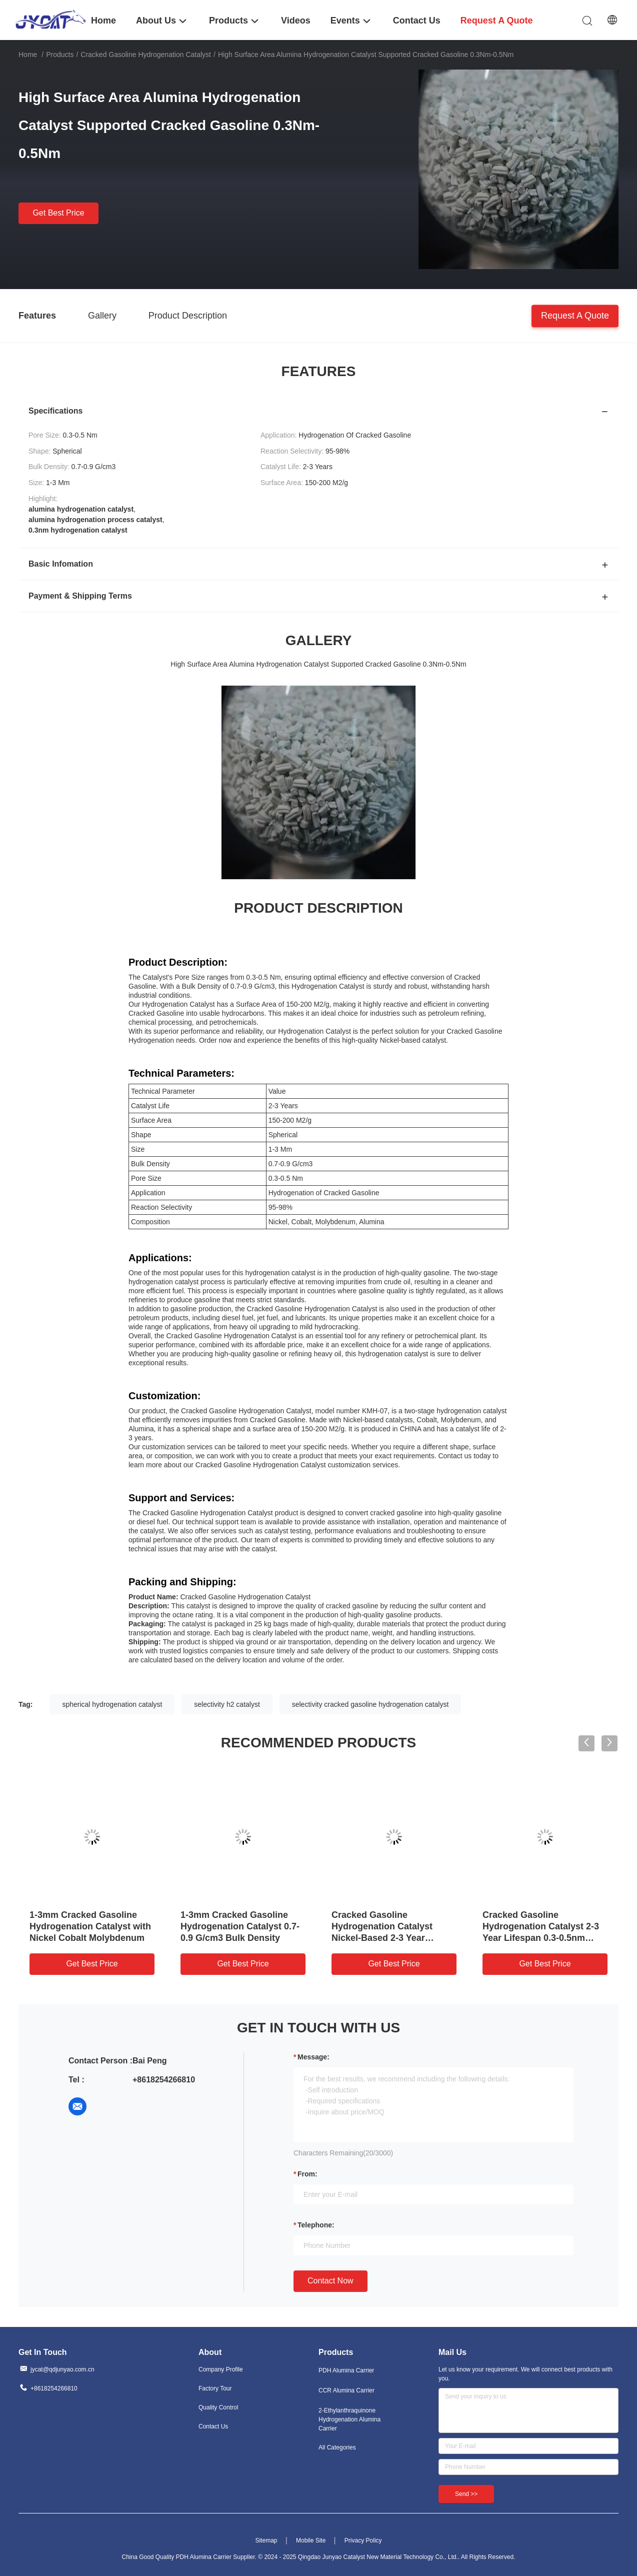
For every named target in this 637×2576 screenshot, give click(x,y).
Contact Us (213, 2426)
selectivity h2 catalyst (227, 1704)
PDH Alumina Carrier (346, 2370)
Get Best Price (58, 213)
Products (60, 55)
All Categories (337, 2447)
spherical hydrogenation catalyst (112, 1704)
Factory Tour (215, 2388)
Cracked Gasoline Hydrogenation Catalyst (145, 55)
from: (308, 2174)
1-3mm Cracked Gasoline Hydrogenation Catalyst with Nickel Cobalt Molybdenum (90, 1926)
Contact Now (331, 2280)
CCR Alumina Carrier (346, 2390)
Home (27, 55)
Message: (314, 2057)
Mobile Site (311, 2540)
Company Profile (220, 2369)
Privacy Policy (363, 2540)
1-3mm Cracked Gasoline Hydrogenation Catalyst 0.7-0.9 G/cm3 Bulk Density (240, 1926)
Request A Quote (575, 315)
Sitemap (266, 2540)
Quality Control (218, 2407)
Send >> (466, 2493)
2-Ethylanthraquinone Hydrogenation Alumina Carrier (349, 2419)
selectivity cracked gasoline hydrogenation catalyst (370, 1704)
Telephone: (316, 2225)
